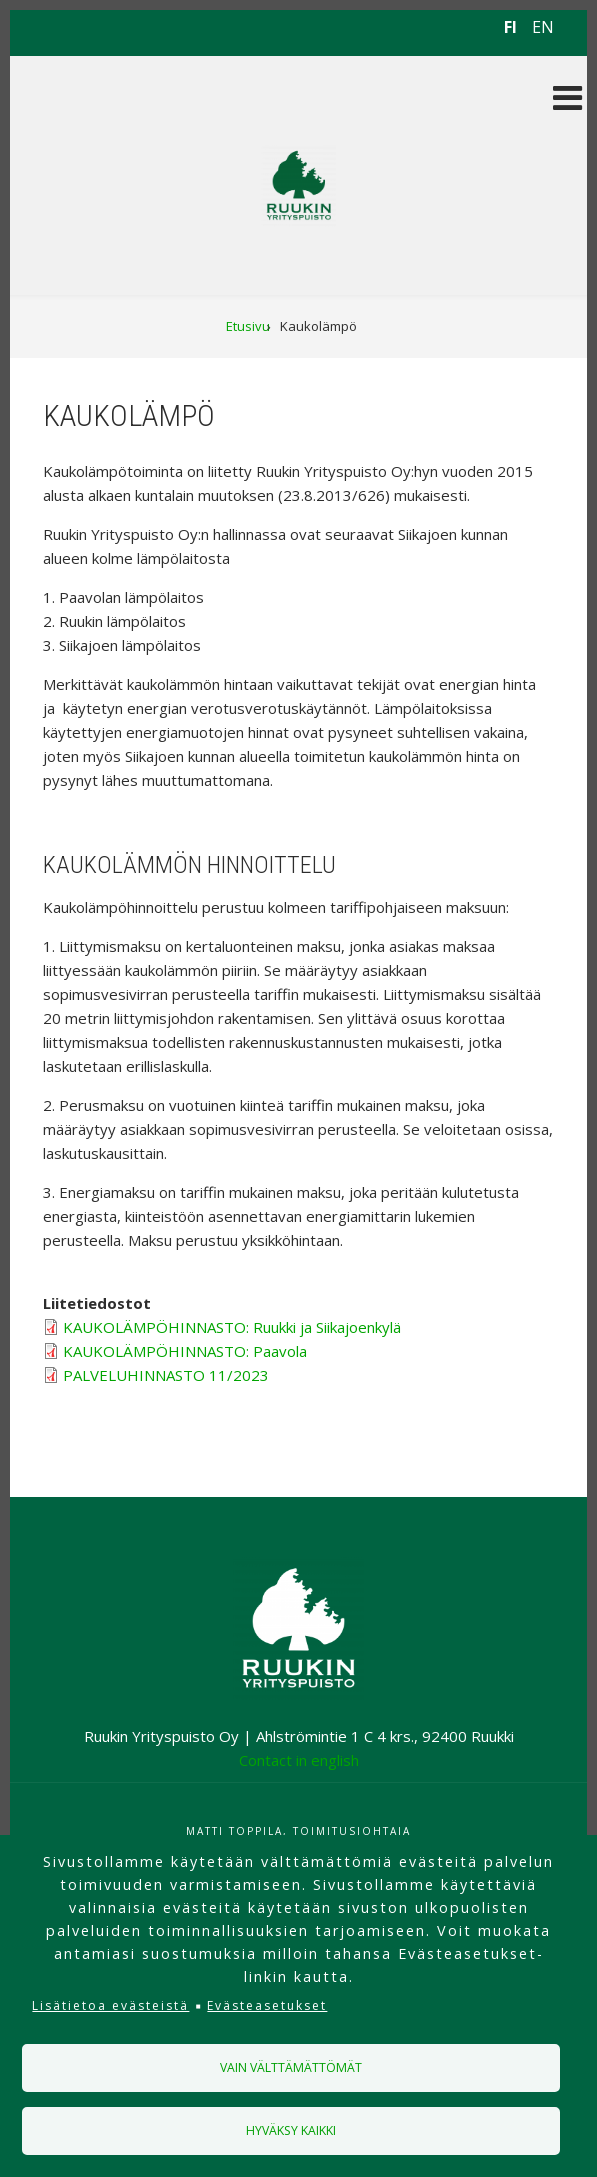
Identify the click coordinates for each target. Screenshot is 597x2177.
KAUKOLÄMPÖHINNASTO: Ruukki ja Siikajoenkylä (232, 1327)
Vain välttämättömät (291, 2067)
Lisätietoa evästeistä (110, 2005)
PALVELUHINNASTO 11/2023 (166, 1375)
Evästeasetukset (267, 2005)
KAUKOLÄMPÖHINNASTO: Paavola (185, 1351)
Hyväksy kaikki (291, 2130)
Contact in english (299, 1760)
